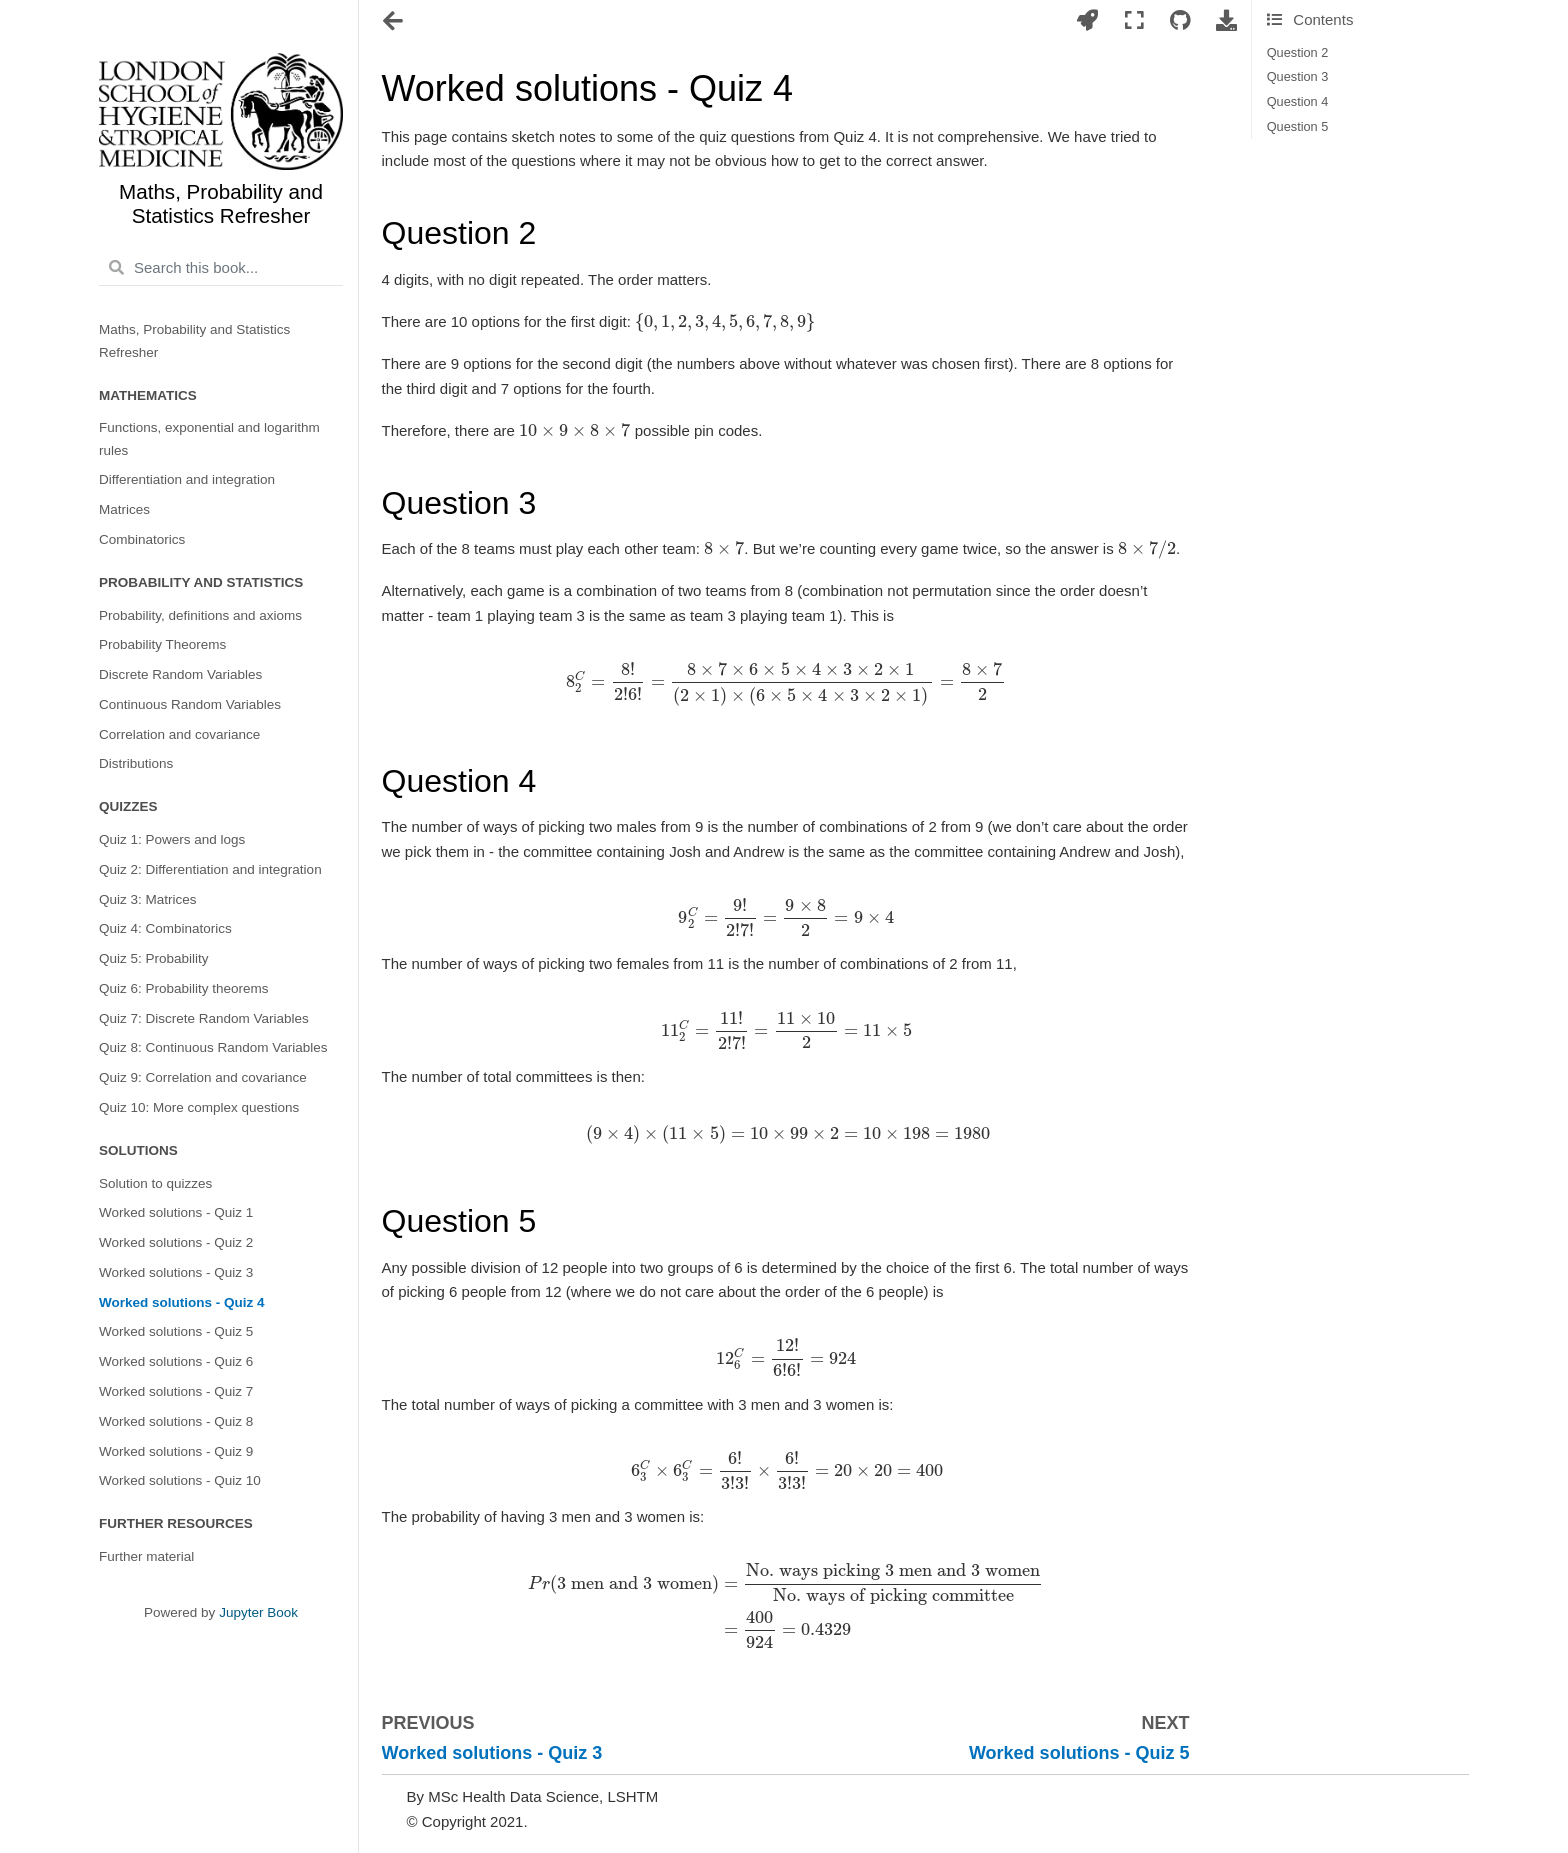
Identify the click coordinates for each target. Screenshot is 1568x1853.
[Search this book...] (221, 268)
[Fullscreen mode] (1134, 21)
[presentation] (725, 321)
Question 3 (1298, 76)
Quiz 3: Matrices (148, 899)
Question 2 (1298, 52)
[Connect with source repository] (1179, 21)
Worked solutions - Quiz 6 (176, 1361)
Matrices (124, 509)
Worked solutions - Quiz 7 (176, 1391)
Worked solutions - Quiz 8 (176, 1421)
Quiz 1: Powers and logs (172, 839)
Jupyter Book (258, 1612)
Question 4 (1298, 101)
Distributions (136, 763)
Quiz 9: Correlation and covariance (203, 1077)
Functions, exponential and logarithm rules (209, 438)
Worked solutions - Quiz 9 (176, 1451)
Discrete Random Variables (180, 674)
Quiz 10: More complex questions (199, 1107)
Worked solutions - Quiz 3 (176, 1272)
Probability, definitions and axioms (200, 615)
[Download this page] (1227, 21)
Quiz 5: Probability (154, 958)
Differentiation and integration (187, 479)
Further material (146, 1556)
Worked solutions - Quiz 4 (182, 1302)
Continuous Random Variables (190, 704)
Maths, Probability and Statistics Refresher (194, 340)
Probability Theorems (162, 644)
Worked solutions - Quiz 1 (176, 1212)
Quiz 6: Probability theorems (184, 988)
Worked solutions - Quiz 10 (180, 1480)
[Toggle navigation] (394, 23)
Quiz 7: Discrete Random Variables (204, 1018)
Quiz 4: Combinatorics (165, 928)
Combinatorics (142, 539)
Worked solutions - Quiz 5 (176, 1331)
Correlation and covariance (179, 734)
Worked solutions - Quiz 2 (176, 1242)
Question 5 (1298, 126)
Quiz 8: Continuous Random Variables (213, 1047)
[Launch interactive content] (1088, 21)
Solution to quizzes (155, 1183)
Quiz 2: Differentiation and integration (210, 869)
